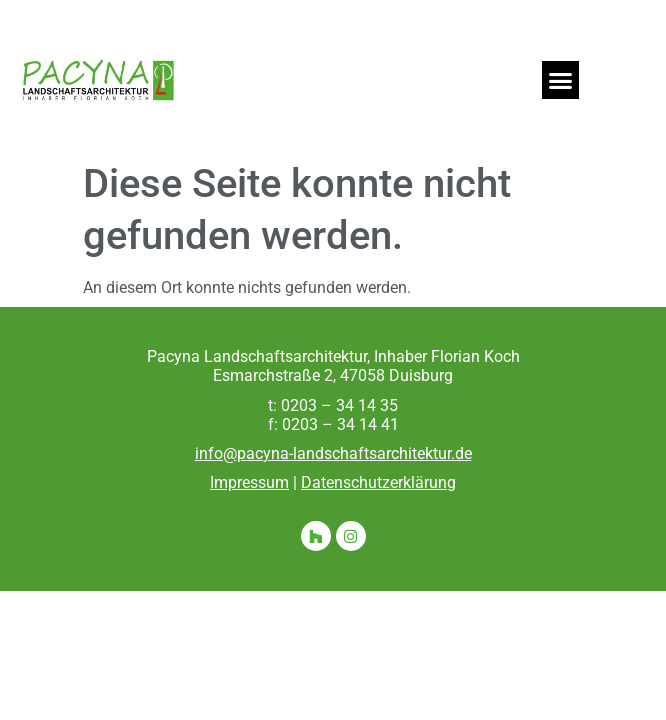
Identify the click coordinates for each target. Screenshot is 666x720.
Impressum (249, 482)
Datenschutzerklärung (378, 482)
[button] (561, 80)
